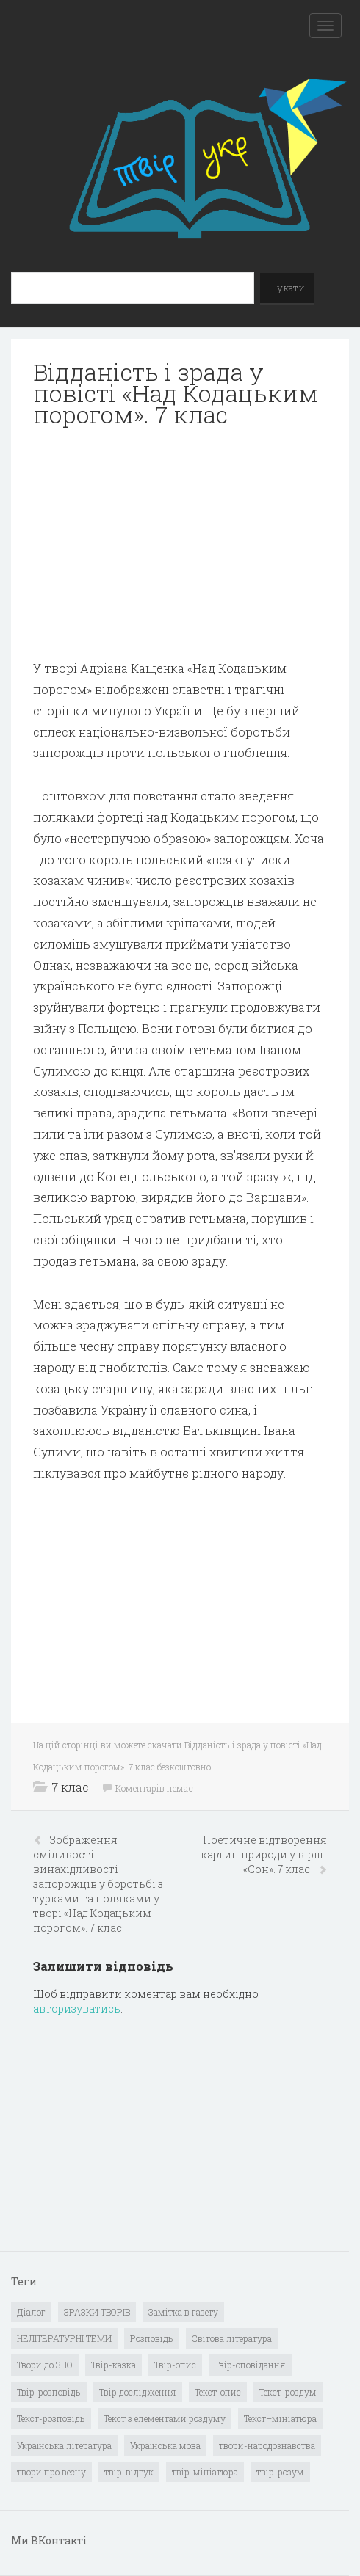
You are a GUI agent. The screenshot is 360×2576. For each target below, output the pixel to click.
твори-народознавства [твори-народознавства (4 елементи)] (267, 2445)
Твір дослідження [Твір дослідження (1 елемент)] (137, 2392)
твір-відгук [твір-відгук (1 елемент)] (129, 2472)
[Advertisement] (180, 543)
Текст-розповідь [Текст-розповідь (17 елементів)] (51, 2418)
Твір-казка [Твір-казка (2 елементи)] (113, 2365)
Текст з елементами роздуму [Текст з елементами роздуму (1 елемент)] (165, 2418)
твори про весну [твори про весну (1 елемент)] (51, 2472)
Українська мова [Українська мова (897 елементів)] (165, 2445)
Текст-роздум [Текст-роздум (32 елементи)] (288, 2392)
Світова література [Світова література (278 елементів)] (232, 2338)
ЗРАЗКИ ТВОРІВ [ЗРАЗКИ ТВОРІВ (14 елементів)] (97, 2312)
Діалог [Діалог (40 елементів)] (31, 2312)
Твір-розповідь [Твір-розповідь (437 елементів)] (49, 2392)
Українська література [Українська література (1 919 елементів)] (64, 2445)
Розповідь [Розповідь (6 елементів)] (151, 2338)
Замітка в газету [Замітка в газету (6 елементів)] (183, 2312)
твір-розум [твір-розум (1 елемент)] (280, 2472)
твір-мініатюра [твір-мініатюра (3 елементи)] (205, 2472)
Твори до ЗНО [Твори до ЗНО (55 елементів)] (45, 2365)
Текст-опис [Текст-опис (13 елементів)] (218, 2392)
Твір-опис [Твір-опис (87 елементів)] (175, 2365)
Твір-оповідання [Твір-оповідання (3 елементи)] (250, 2365)
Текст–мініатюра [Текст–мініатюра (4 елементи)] (280, 2418)
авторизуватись (76, 2008)
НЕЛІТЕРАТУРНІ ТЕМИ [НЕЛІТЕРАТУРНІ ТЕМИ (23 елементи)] (64, 2338)
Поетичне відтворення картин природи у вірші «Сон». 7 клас (264, 1854)
